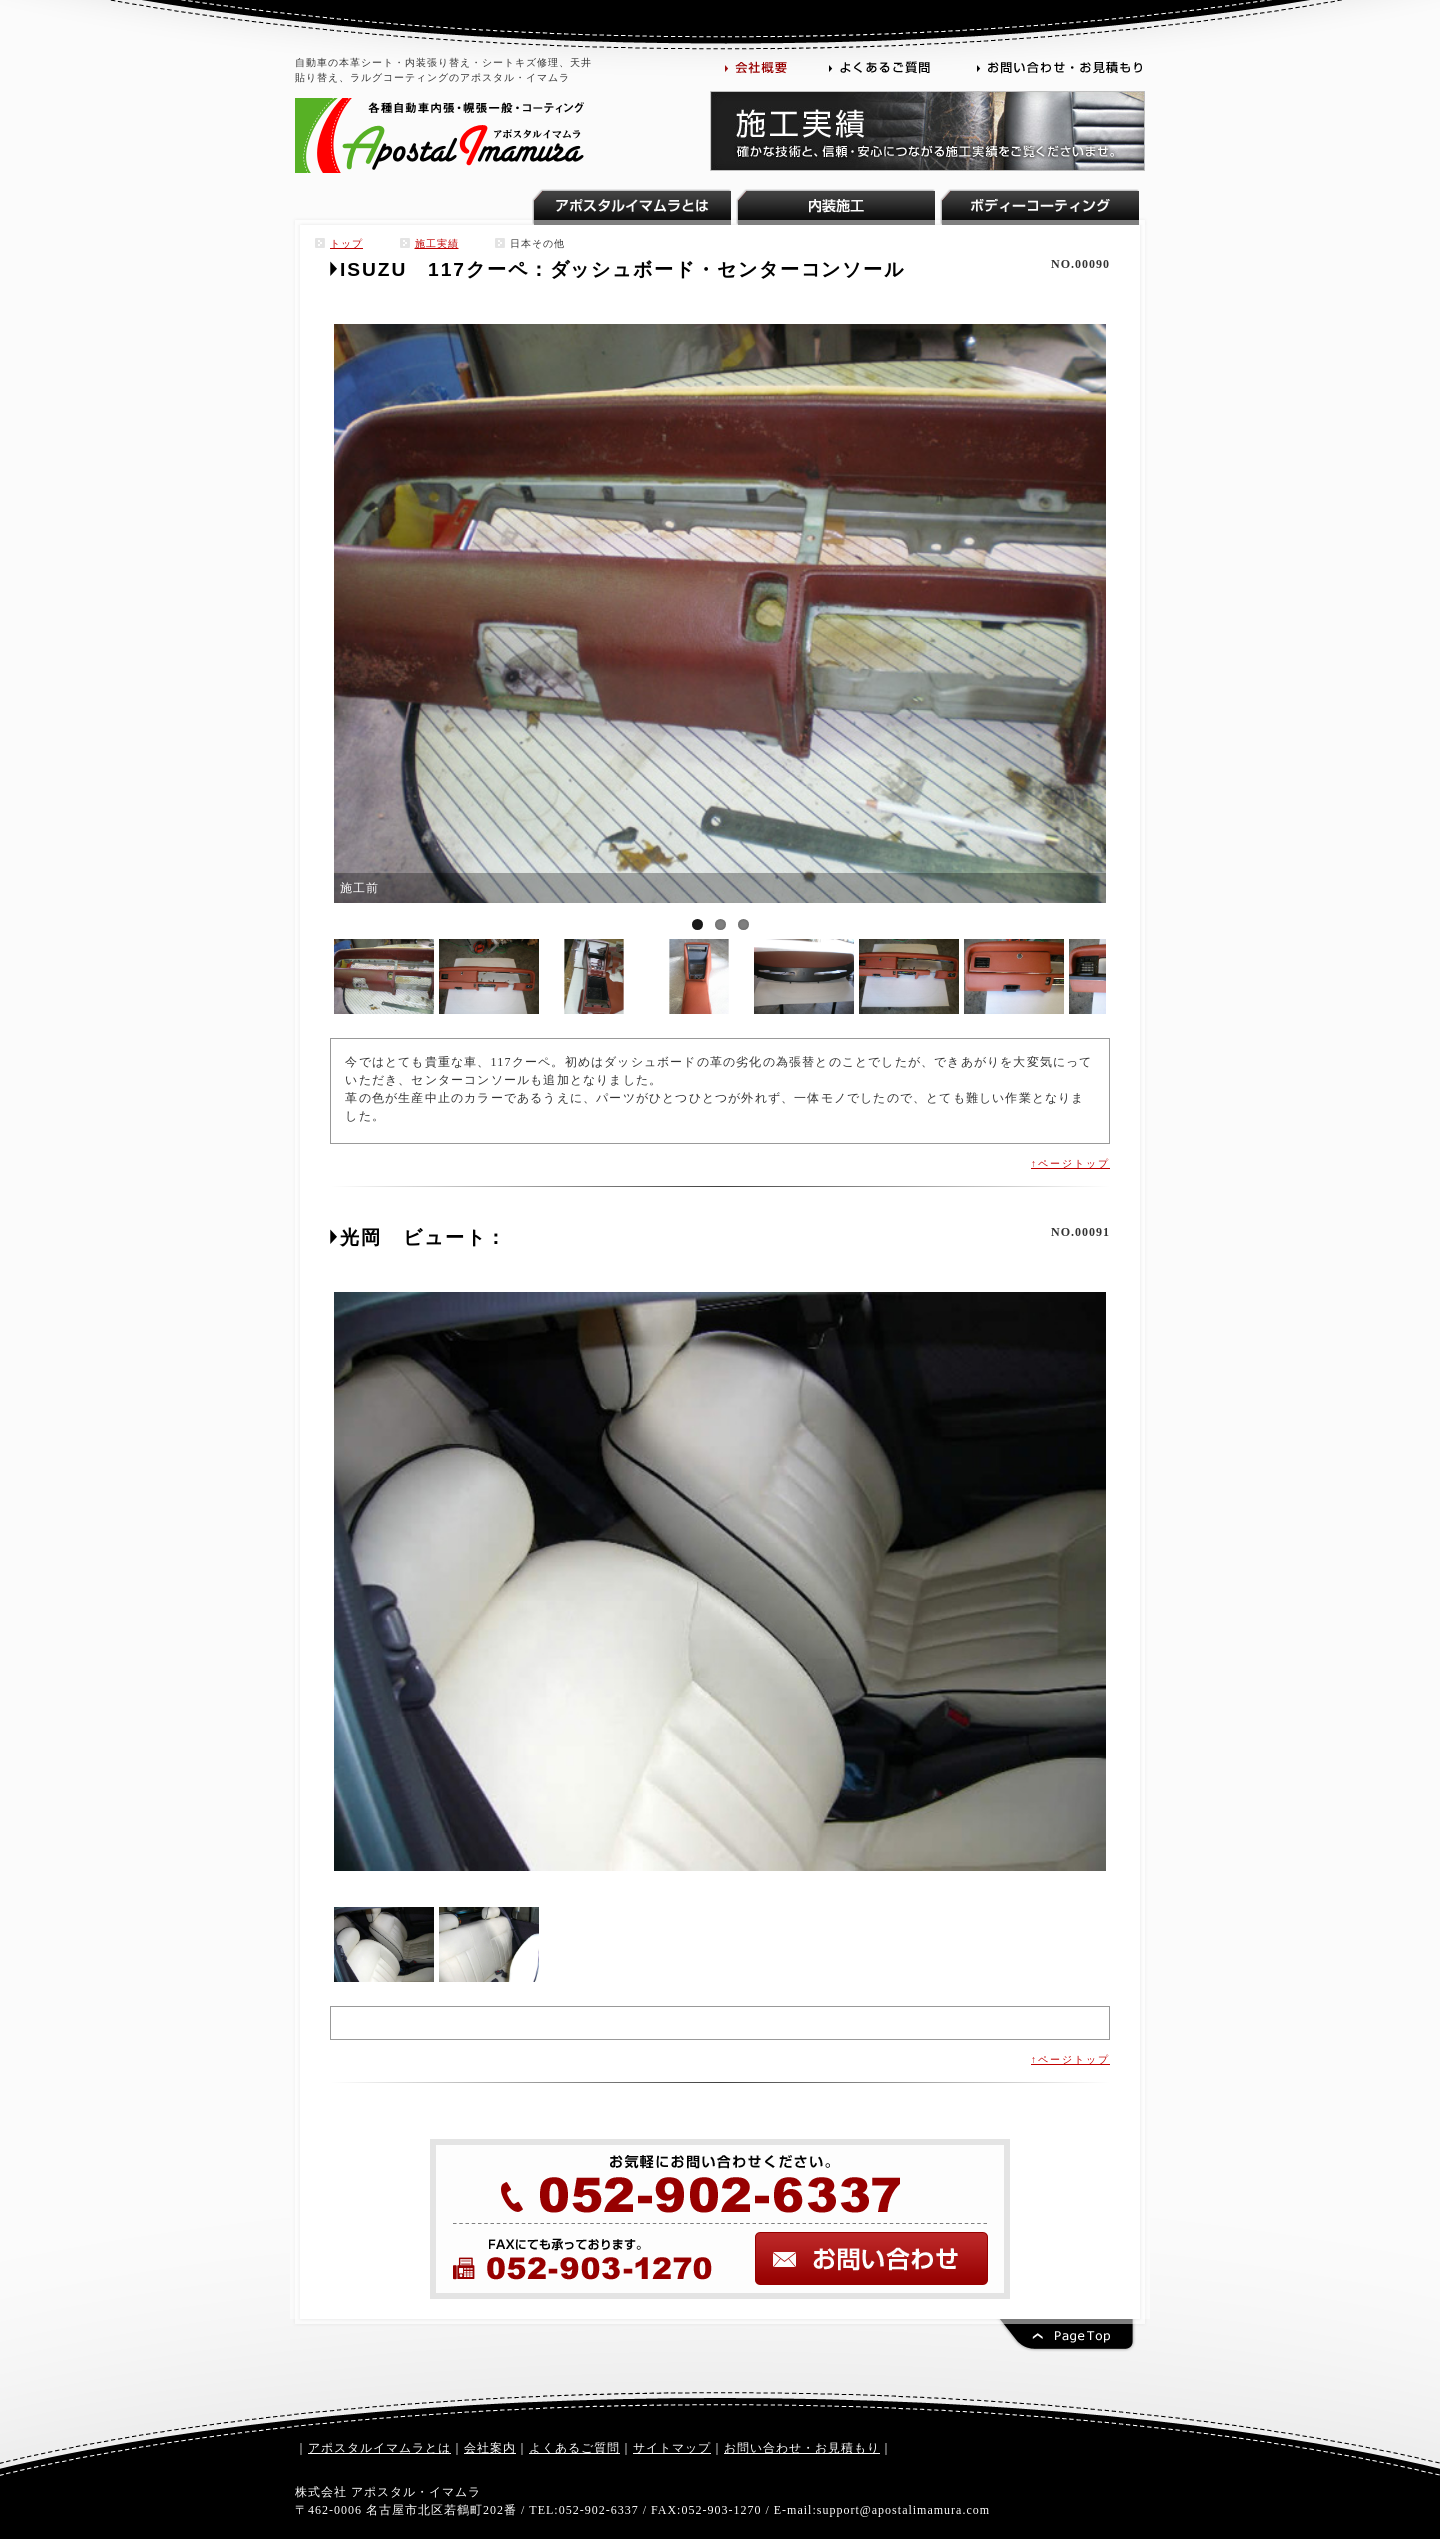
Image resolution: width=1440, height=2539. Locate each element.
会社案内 (490, 2448)
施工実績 (437, 243)
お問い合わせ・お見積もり (802, 2448)
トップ (346, 243)
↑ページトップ (1070, 1163)
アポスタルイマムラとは (379, 2448)
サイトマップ (672, 2448)
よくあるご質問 (574, 2448)
